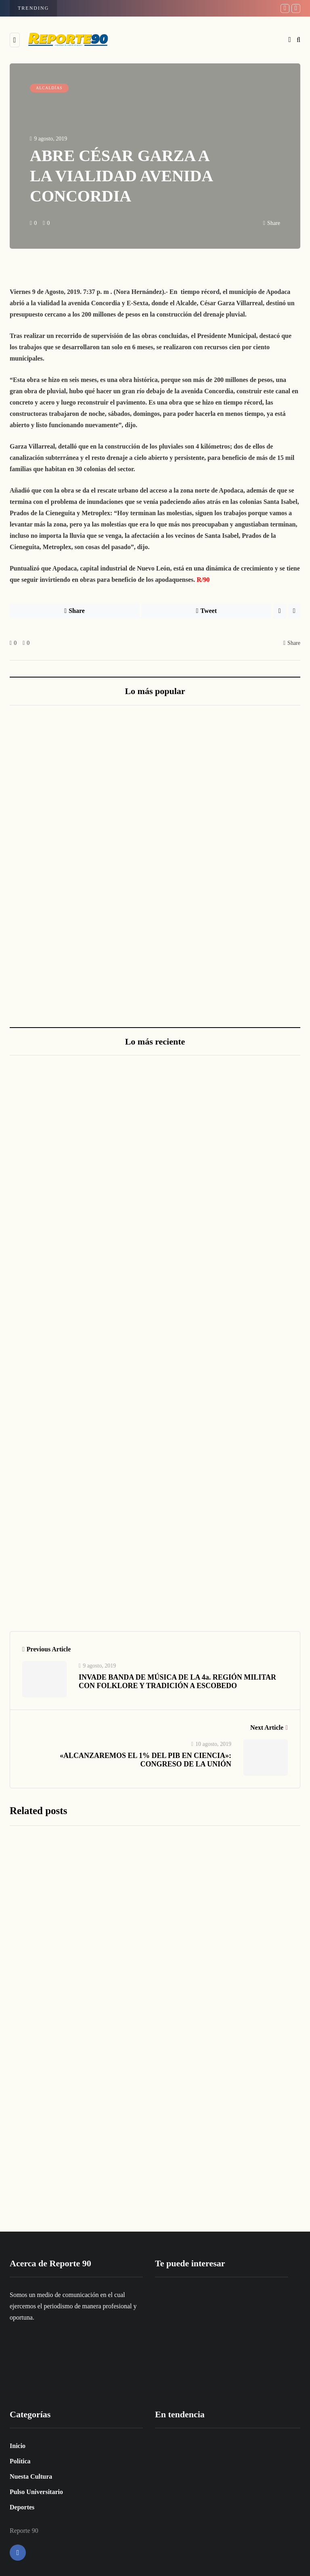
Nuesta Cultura (31, 2476)
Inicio (17, 2445)
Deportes (22, 2507)
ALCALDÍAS (49, 88)
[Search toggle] (298, 39)
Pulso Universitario (36, 2491)
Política (20, 2461)
